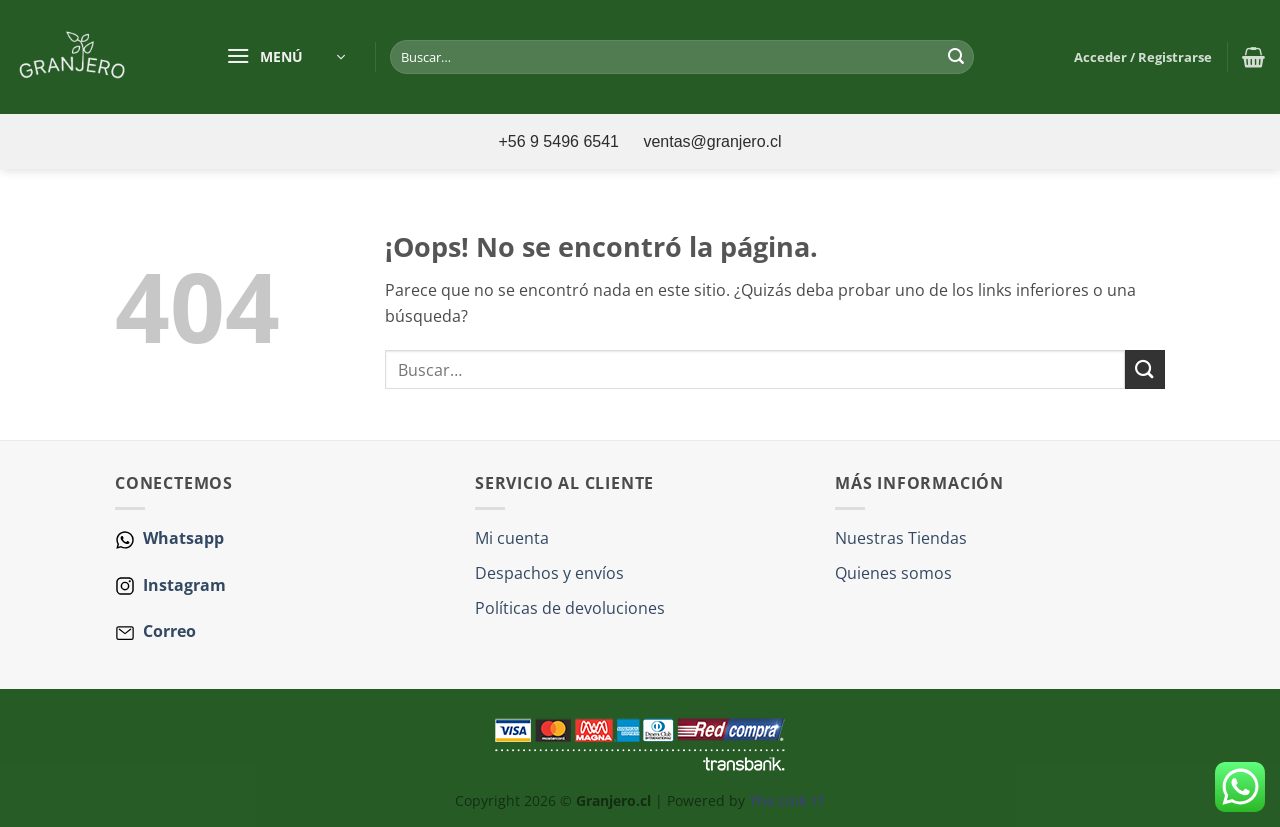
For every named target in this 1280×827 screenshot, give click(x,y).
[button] (285, 57)
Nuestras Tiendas (901, 538)
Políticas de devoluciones (570, 608)
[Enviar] (956, 57)
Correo (169, 631)
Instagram (182, 585)
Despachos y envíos (549, 573)
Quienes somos (893, 573)
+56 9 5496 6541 (560, 141)
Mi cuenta (512, 538)
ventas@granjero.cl (712, 141)
